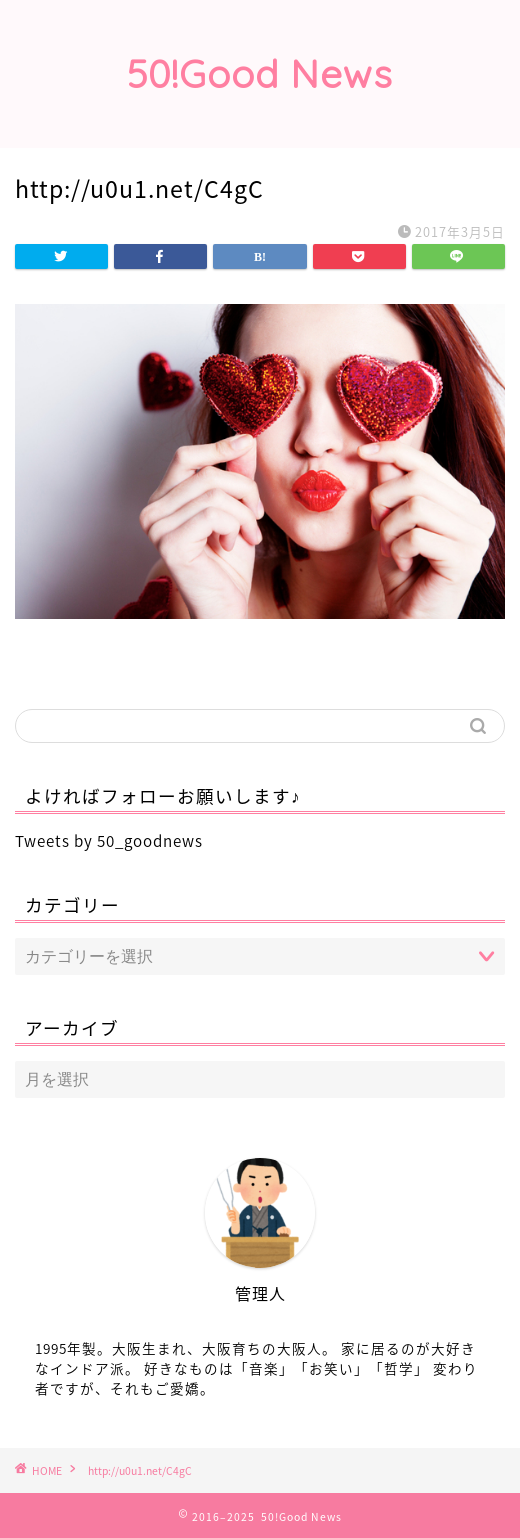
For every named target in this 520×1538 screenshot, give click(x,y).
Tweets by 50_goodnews (109, 840)
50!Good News (260, 74)
